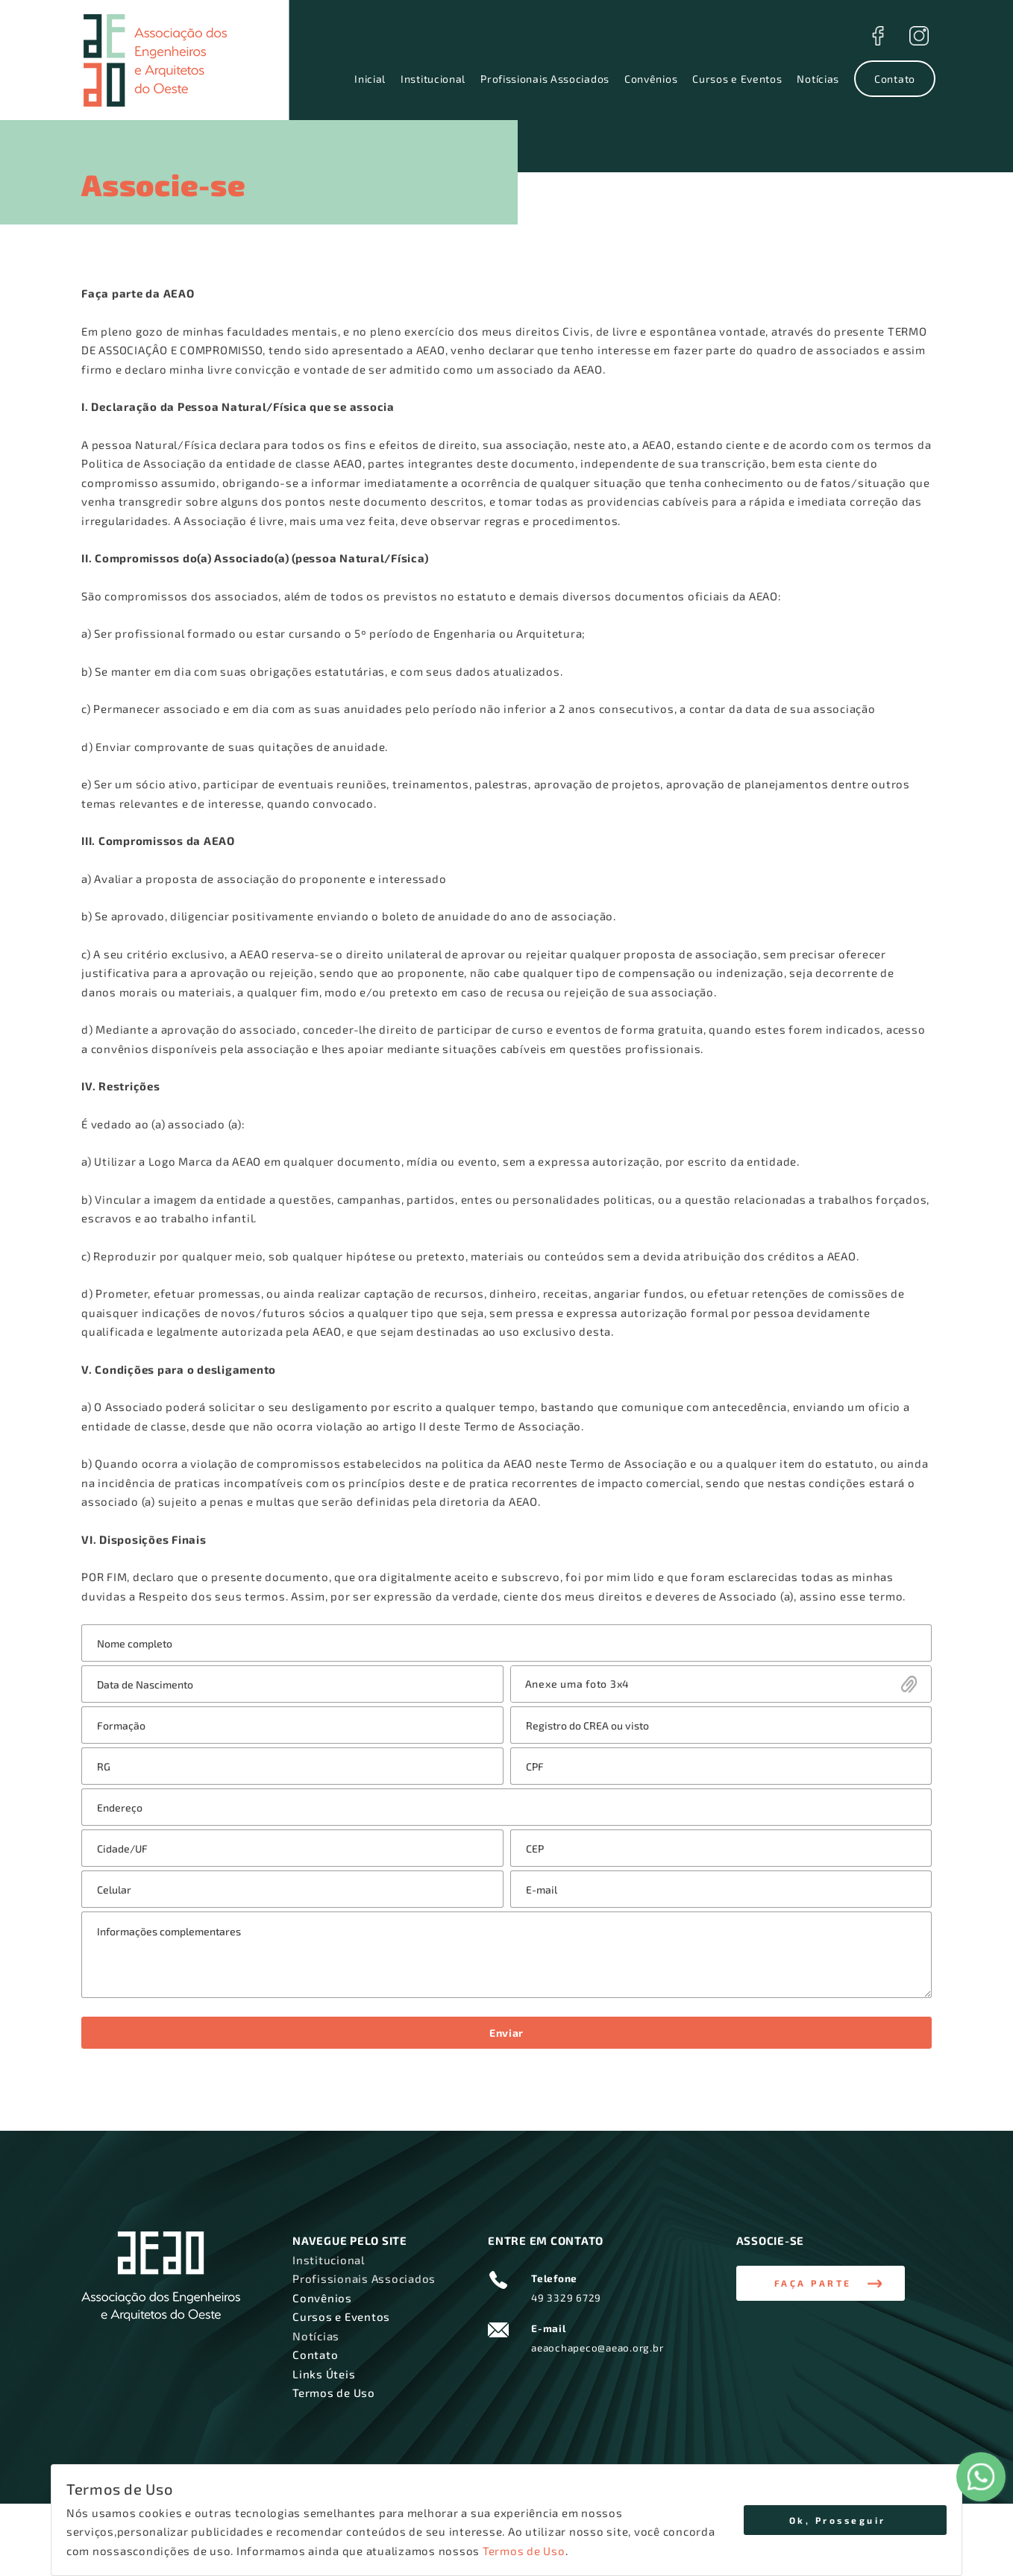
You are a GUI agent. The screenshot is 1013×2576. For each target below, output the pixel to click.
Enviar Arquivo (721, 1684)
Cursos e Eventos (737, 78)
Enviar (506, 2032)
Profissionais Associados (544, 78)
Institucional (433, 78)
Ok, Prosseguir (837, 2520)
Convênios (650, 78)
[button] (820, 2284)
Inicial (370, 78)
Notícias (818, 78)
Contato (894, 78)
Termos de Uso (524, 2550)
